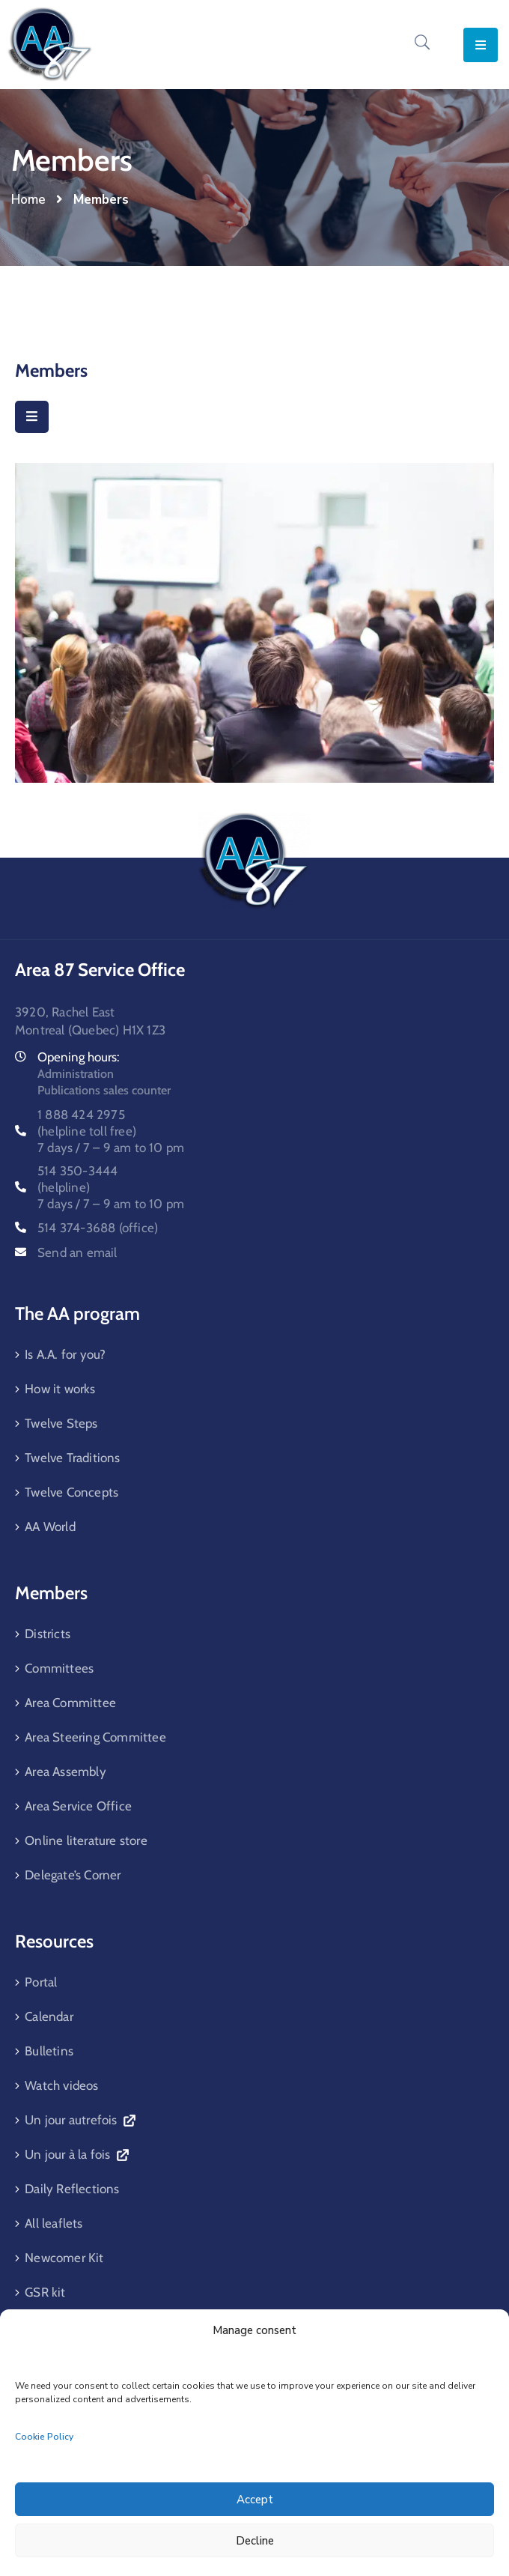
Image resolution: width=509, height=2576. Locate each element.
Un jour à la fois (76, 2154)
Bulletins (49, 2050)
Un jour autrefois (80, 2120)
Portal (41, 1982)
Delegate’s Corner (73, 1874)
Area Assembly (65, 1771)
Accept (255, 2499)
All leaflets (53, 2223)
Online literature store (86, 1840)
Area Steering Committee (95, 1737)
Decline (255, 2540)
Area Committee (70, 1702)
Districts (47, 1633)
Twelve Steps (61, 1423)
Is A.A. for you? (65, 1354)
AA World (50, 1526)
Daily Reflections (72, 2188)
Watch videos (61, 2085)
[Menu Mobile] (32, 417)
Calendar (49, 2016)
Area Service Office (78, 1805)
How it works (60, 1388)
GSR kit (45, 2292)
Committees (59, 1668)
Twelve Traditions (72, 1457)
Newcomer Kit (64, 2257)
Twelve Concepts (71, 1492)
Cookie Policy (44, 2437)
